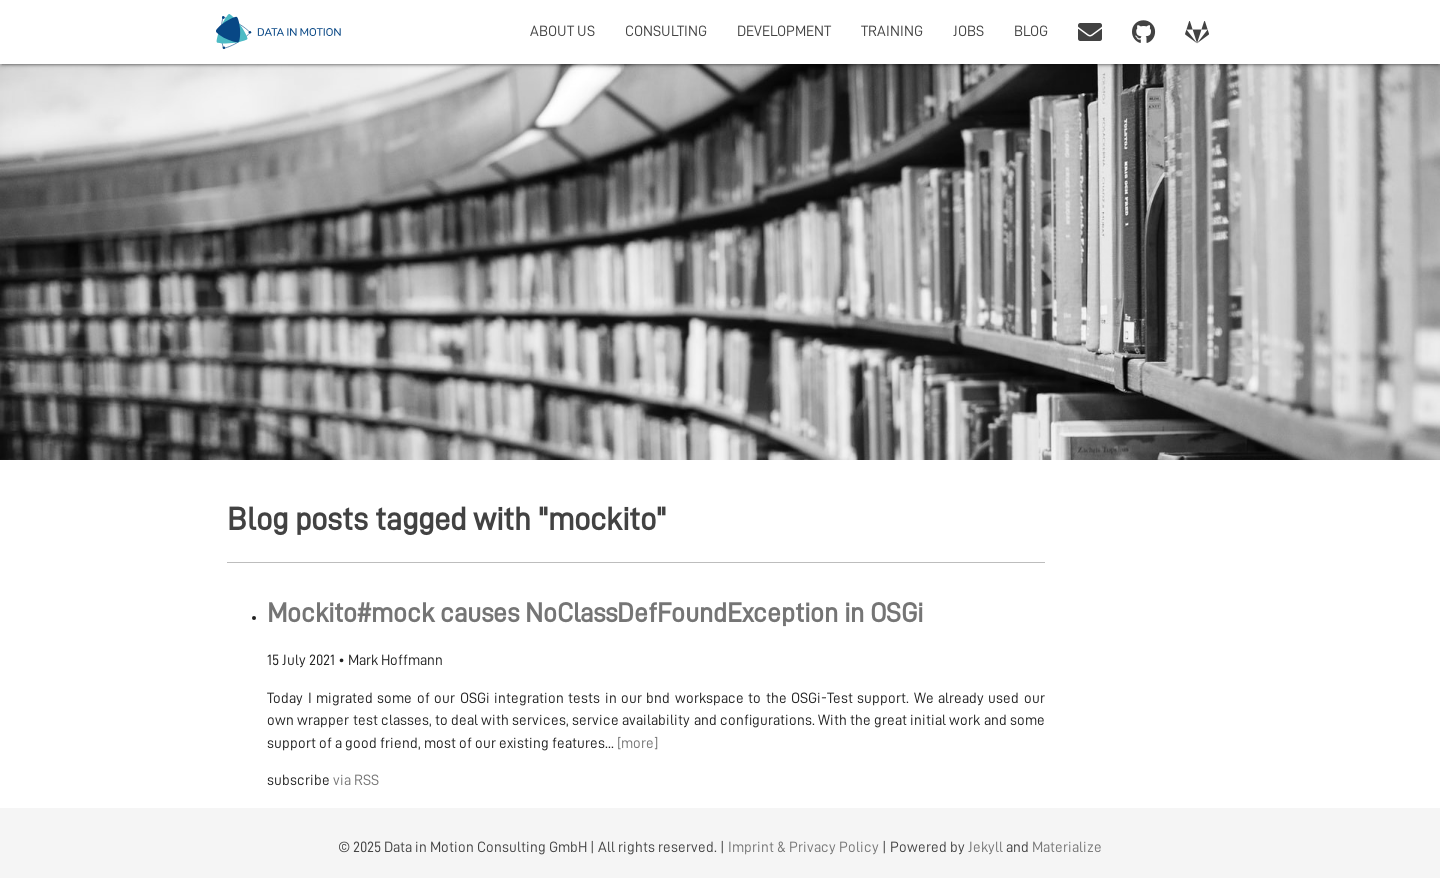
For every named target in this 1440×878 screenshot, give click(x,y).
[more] (637, 743)
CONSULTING (666, 31)
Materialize (1067, 847)
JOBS (968, 31)
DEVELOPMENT (784, 31)
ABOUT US (562, 31)
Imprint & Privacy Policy (803, 847)
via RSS (356, 780)
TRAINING (892, 31)
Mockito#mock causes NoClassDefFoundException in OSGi (595, 613)
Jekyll (985, 847)
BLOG (1031, 31)
